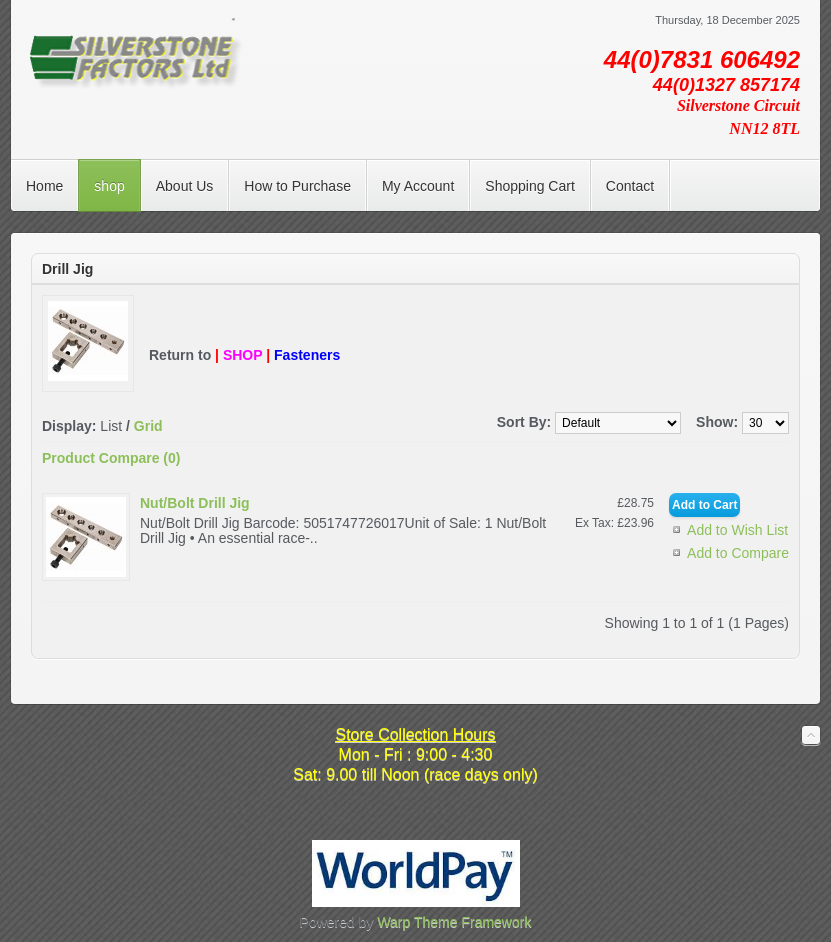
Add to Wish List (737, 530)
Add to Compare (738, 553)
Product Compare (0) (111, 458)
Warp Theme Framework (454, 922)
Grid (148, 426)
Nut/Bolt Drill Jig (195, 503)
